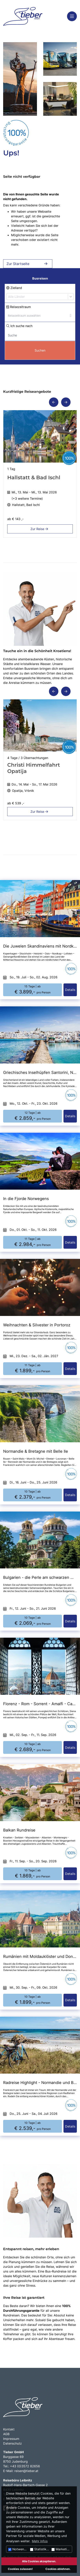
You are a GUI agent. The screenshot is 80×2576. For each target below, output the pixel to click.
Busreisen (40, 278)
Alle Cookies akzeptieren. (39, 2561)
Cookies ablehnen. (58, 2569)
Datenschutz (12, 2443)
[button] (53, 402)
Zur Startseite (27, 264)
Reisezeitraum (18, 307)
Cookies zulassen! (20, 2569)
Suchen (40, 350)
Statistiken (40, 2549)
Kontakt (9, 2429)
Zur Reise (40, 529)
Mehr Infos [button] (40, 2541)
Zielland (14, 288)
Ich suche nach (19, 326)
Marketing (61, 2549)
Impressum (11, 2439)
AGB (6, 2434)
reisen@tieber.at (26, 2471)
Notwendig (18, 2549)
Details (70, 990)
